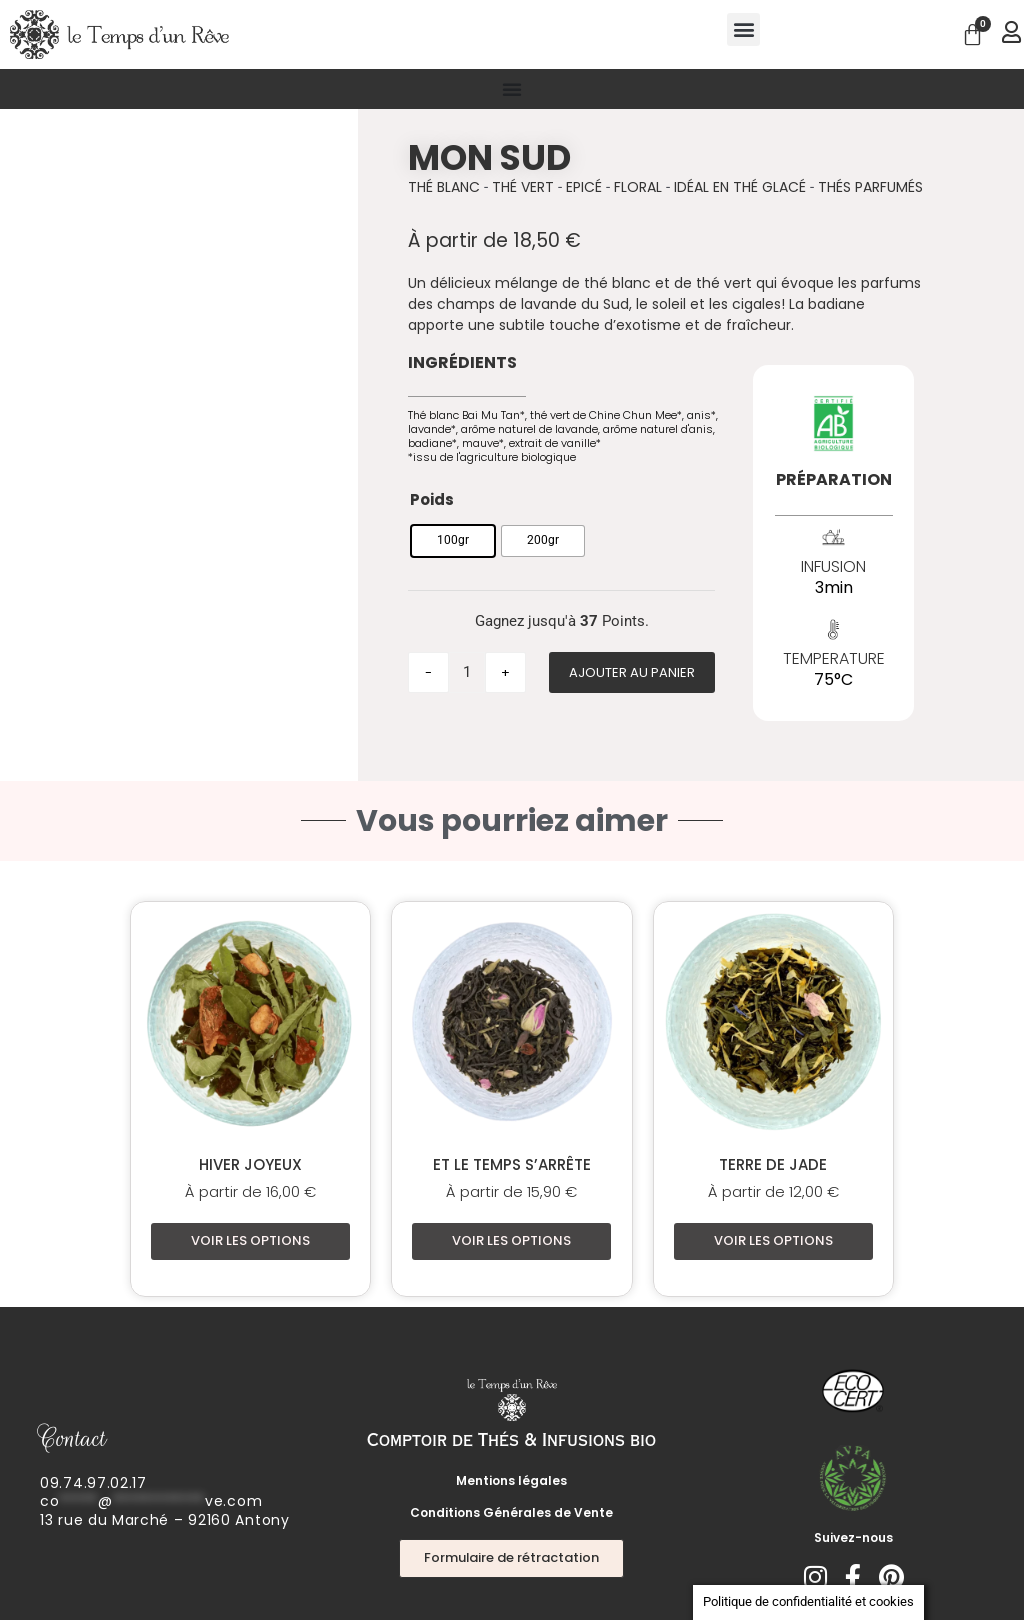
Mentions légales (511, 1480)
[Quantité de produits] (467, 672)
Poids (432, 499)
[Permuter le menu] (512, 89)
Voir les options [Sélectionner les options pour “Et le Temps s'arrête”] (511, 1240)
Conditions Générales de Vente (511, 1512)
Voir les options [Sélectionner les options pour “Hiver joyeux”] (250, 1240)
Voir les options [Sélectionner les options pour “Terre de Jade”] (773, 1240)
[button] (743, 29)
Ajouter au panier (632, 672)
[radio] (453, 541)
